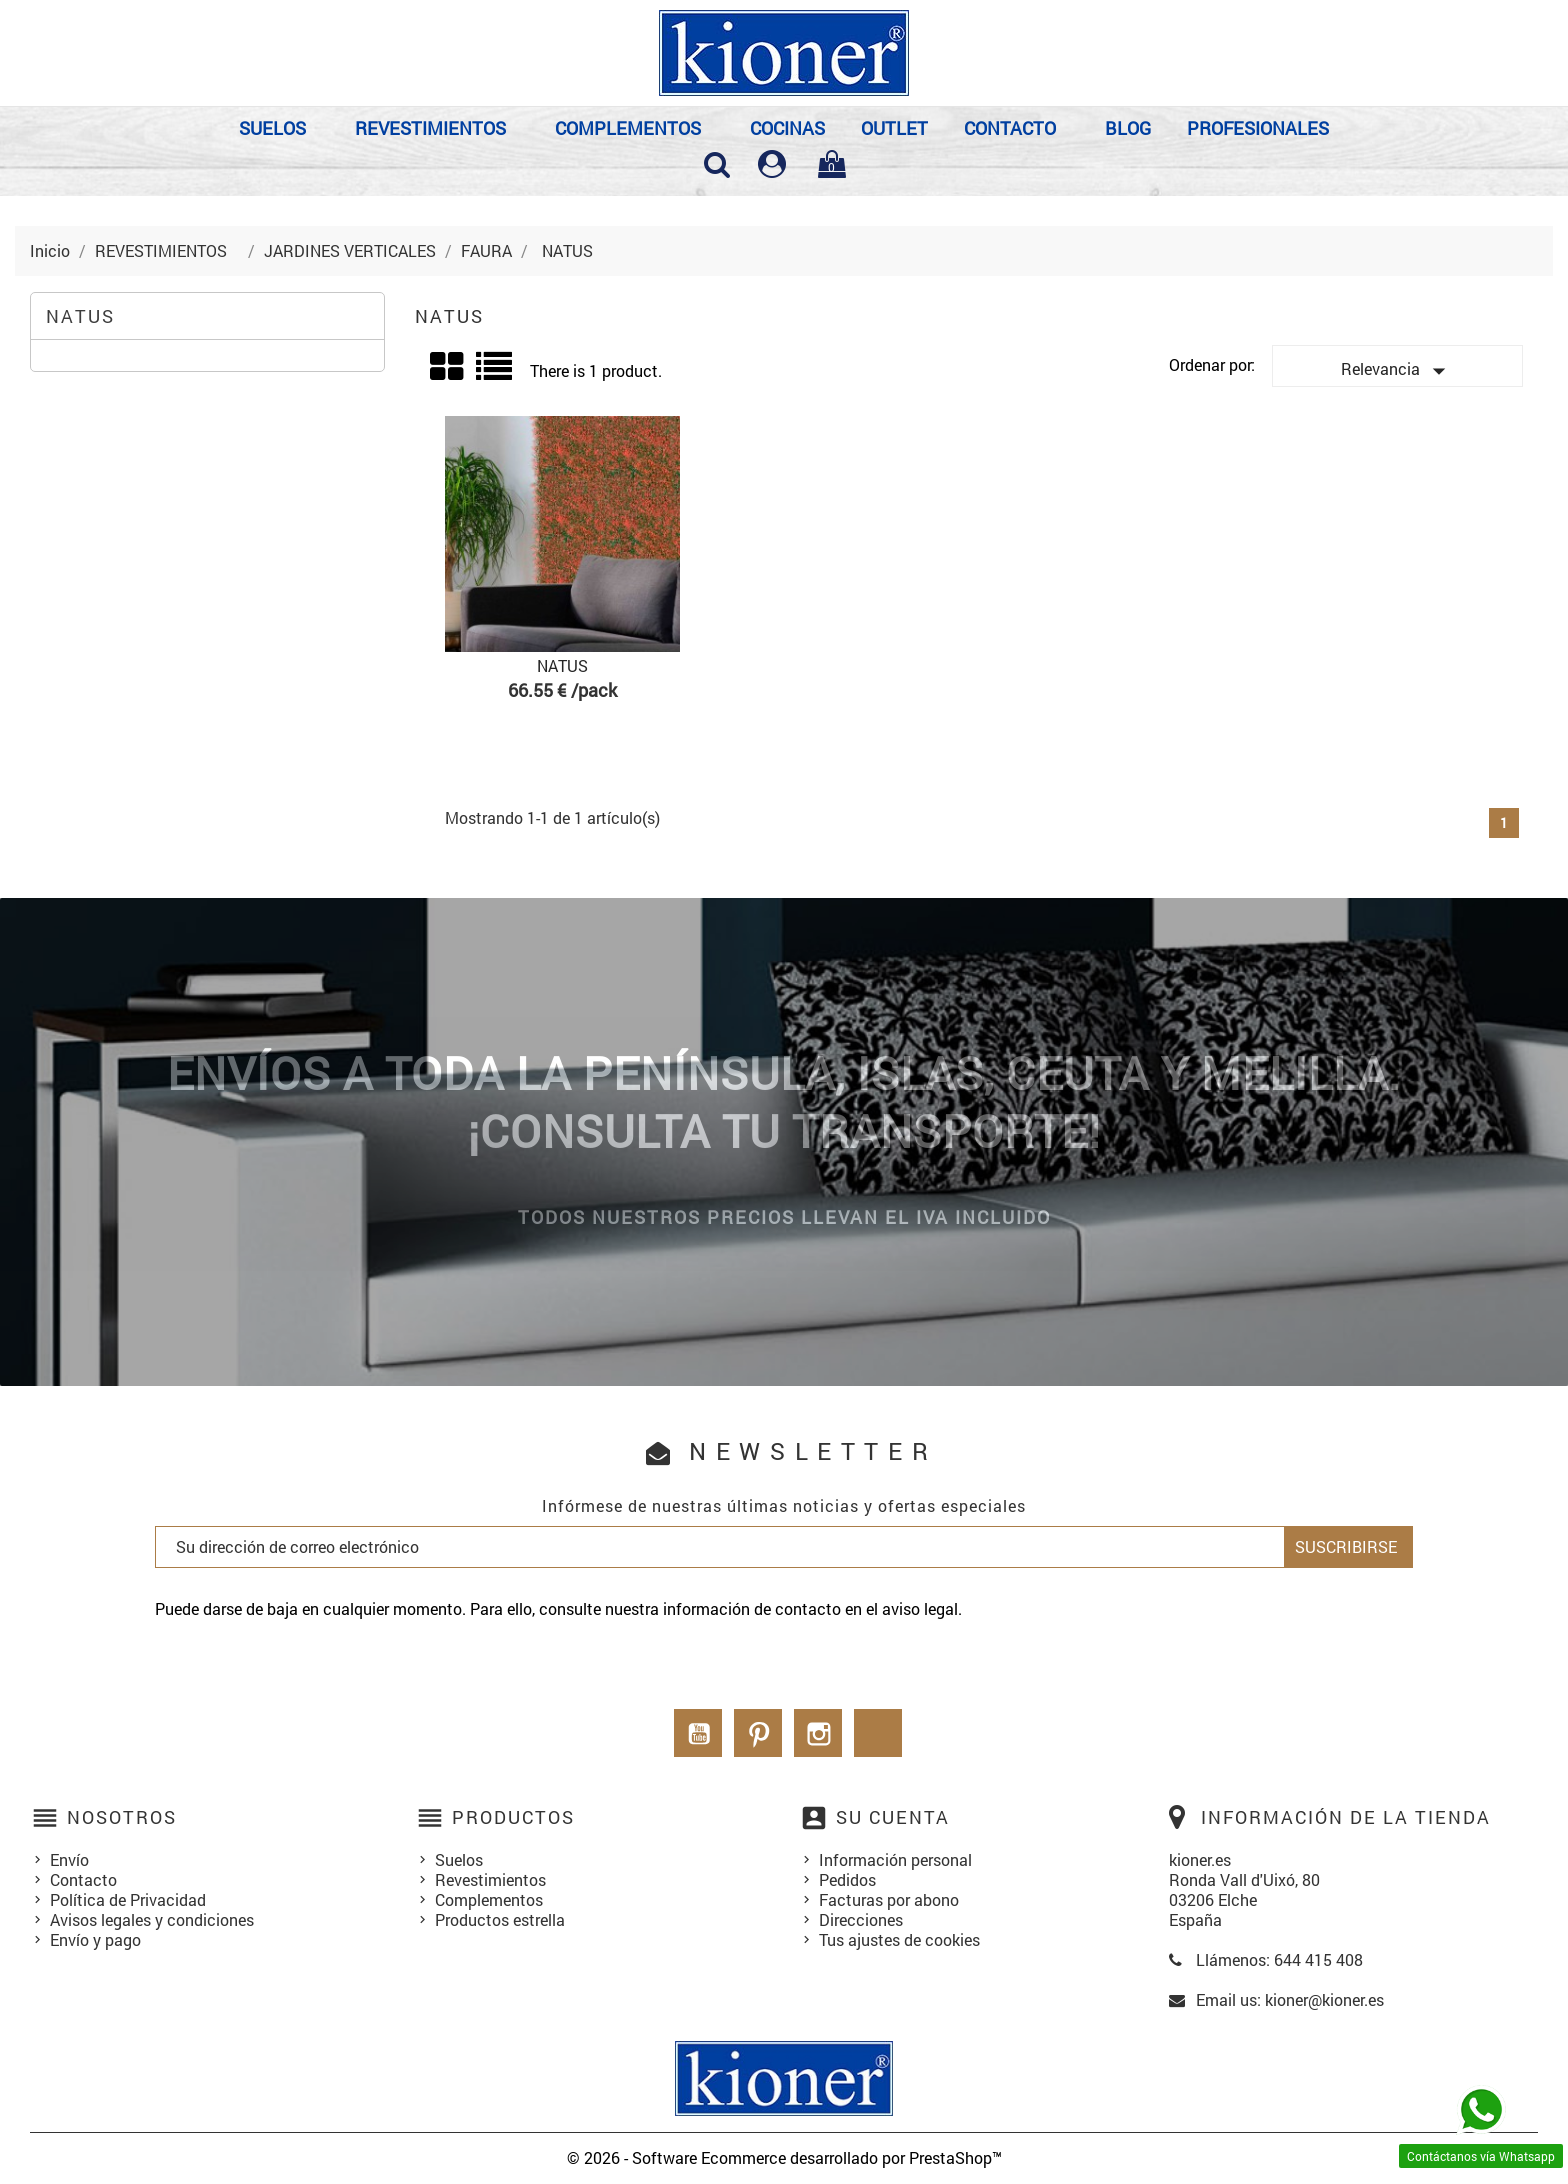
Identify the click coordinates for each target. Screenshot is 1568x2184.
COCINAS (787, 128)
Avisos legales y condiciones (152, 1919)
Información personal (895, 1859)
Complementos (489, 1899)
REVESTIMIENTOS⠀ (437, 128)
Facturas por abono (889, 1899)
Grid (448, 367)
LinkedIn (878, 1733)
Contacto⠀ (1016, 128)
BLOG (1128, 128)
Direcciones (861, 1919)
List (495, 373)
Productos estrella (500, 1919)
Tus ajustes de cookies (899, 1939)
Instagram (818, 1733)
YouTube (698, 1733)
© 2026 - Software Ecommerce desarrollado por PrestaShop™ (784, 2157)
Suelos (459, 1859)
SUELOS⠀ (279, 128)
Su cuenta (893, 1817)
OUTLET (894, 128)
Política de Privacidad (128, 1899)
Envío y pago (95, 1939)
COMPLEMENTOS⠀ (634, 128)
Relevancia (1397, 371)
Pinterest (758, 1733)
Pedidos (847, 1879)
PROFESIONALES (1258, 128)
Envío (69, 1859)
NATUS (80, 316)
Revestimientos (490, 1879)
